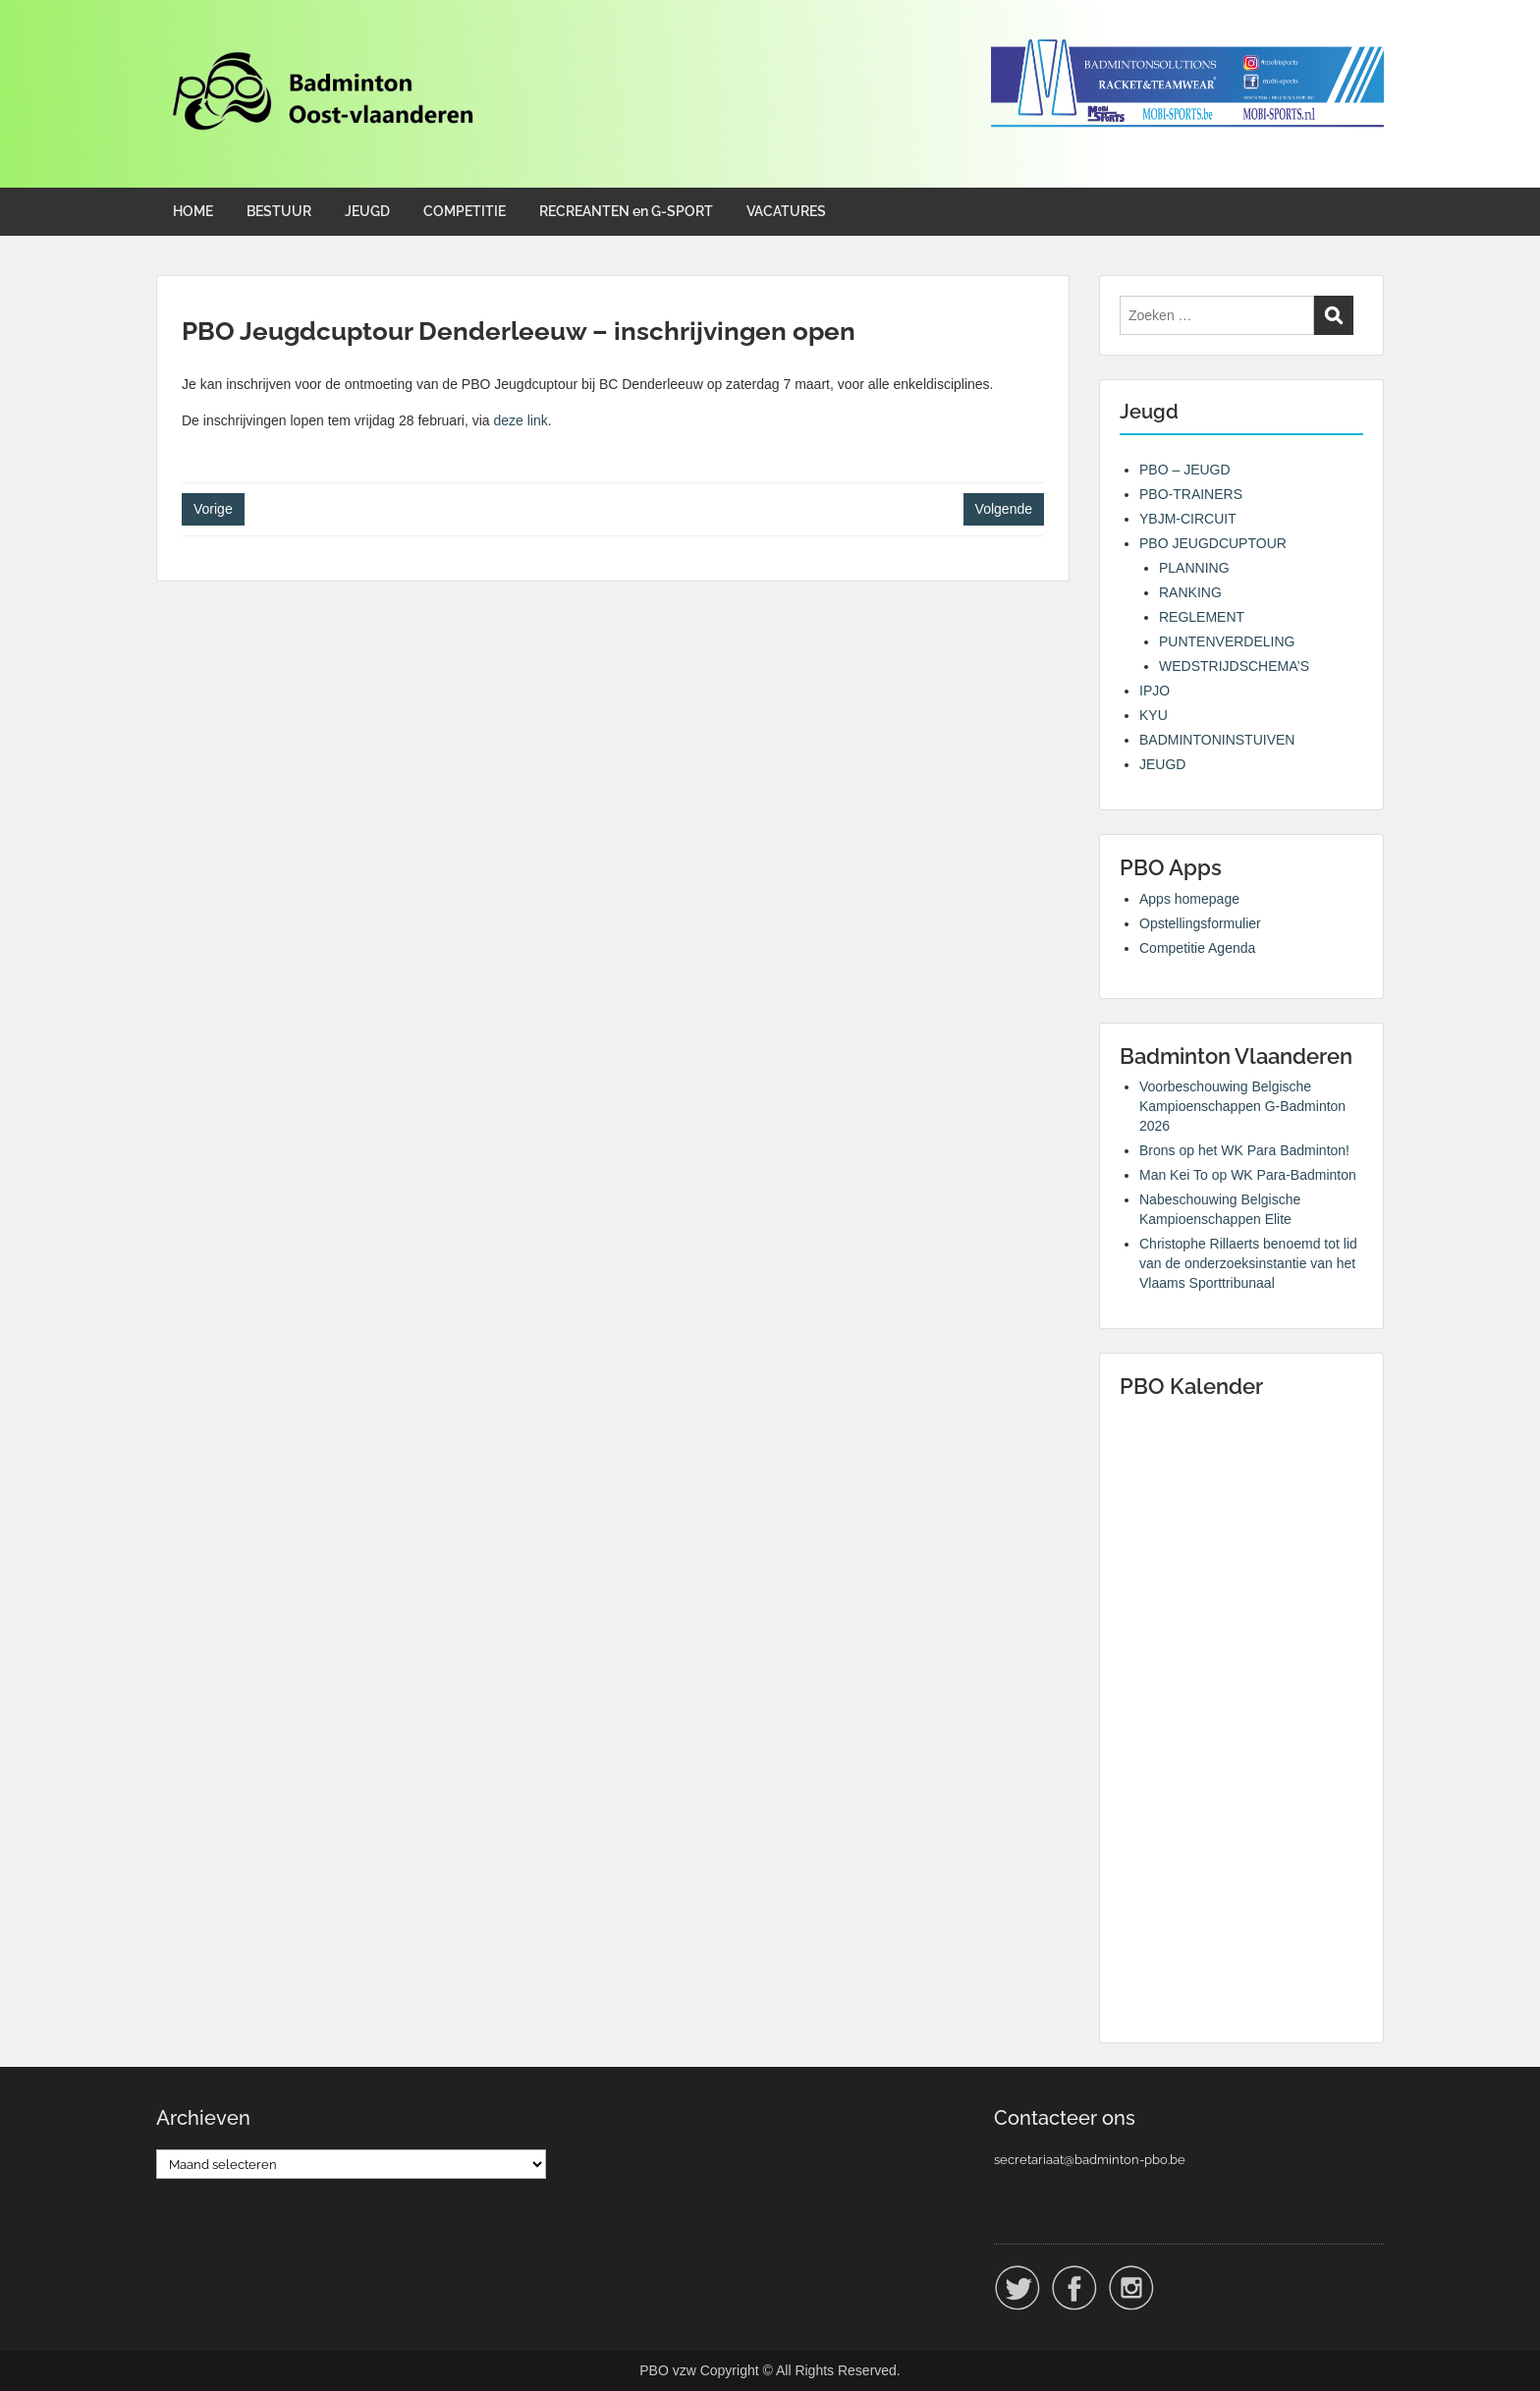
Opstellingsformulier (1200, 923)
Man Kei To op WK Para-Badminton (1247, 1175)
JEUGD (367, 211)
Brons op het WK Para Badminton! (1244, 1150)
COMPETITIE (464, 211)
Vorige (213, 509)
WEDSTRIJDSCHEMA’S (1234, 666)
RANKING (1190, 592)
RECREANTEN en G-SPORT (626, 211)
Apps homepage (1189, 899)
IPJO (1154, 690)
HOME (193, 211)
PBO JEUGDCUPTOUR (1213, 543)
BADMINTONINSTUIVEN (1216, 740)
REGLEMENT (1201, 617)
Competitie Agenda (1197, 948)
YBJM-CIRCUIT (1188, 519)
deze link (521, 420)
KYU (1153, 715)
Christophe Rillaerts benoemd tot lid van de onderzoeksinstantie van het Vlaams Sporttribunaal (1248, 1263)
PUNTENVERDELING (1226, 641)
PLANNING (1194, 568)
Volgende (1003, 509)
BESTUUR (279, 211)
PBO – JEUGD (1185, 469)
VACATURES (786, 211)
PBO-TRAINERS (1190, 494)
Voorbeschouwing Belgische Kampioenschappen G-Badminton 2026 (1242, 1106)
